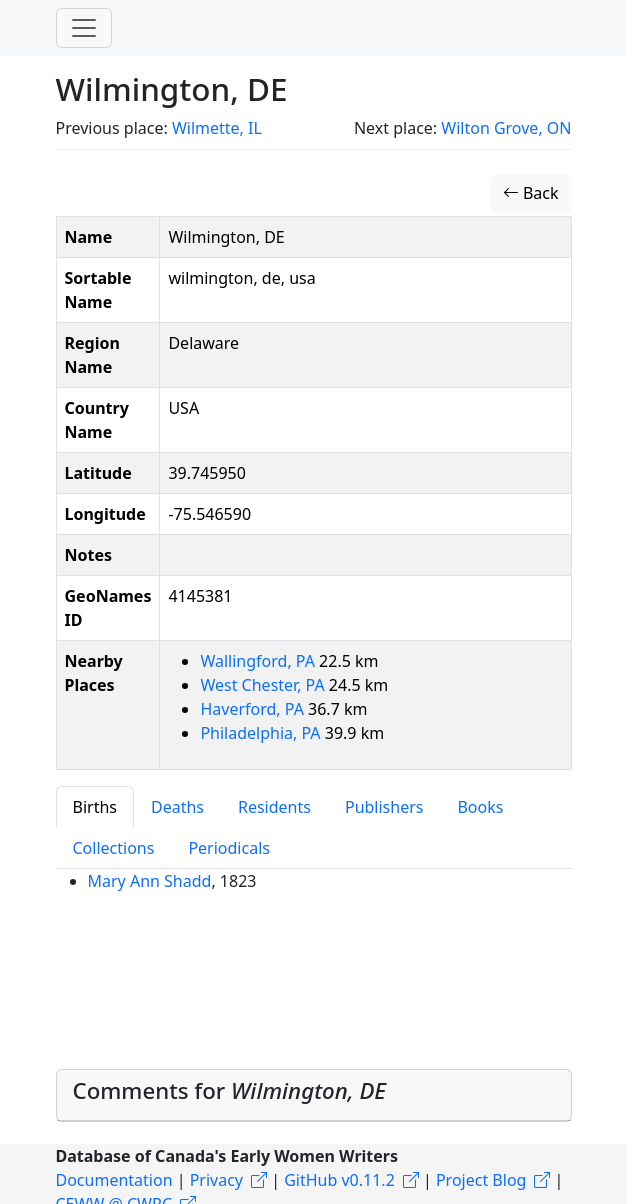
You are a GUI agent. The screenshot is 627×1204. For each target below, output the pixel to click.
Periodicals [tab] (229, 848)
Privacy (216, 1180)
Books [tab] (480, 807)
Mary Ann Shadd (150, 881)
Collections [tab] (114, 848)
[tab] (314, 1096)
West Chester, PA (264, 685)
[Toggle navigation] (84, 28)
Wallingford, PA (259, 661)
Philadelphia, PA (262, 733)
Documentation (114, 1180)
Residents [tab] (274, 807)
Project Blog (481, 1180)
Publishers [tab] (384, 807)
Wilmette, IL (217, 128)
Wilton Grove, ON (506, 128)
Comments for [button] (230, 1090)
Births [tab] (95, 807)
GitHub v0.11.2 (339, 1180)
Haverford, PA (254, 709)
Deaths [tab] (177, 807)
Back (531, 193)
